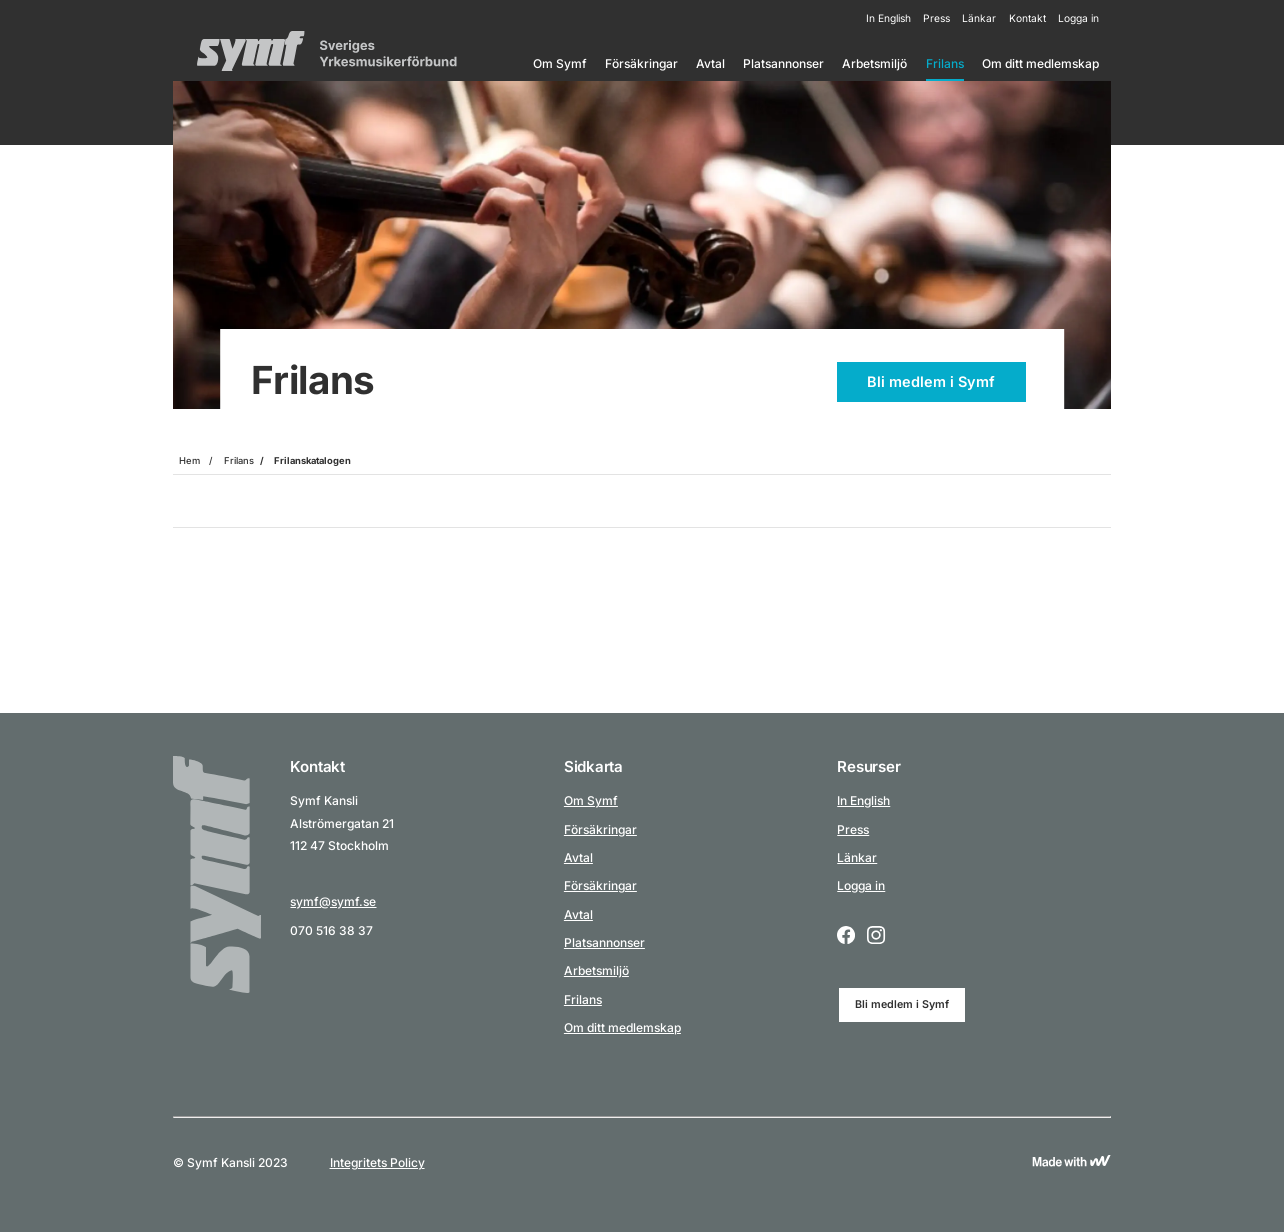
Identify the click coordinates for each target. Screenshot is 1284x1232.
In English (888, 18)
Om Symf (560, 63)
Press (936, 18)
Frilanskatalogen (312, 460)
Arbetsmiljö (874, 63)
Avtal (710, 63)
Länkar (979, 18)
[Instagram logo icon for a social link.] (876, 937)
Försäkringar (641, 63)
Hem (189, 460)
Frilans (945, 63)
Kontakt (1027, 18)
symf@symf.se (333, 901)
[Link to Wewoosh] (1071, 1162)
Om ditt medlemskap (1040, 63)
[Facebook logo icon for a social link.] (846, 937)
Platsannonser (783, 63)
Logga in (1078, 18)
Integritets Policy (377, 1162)
